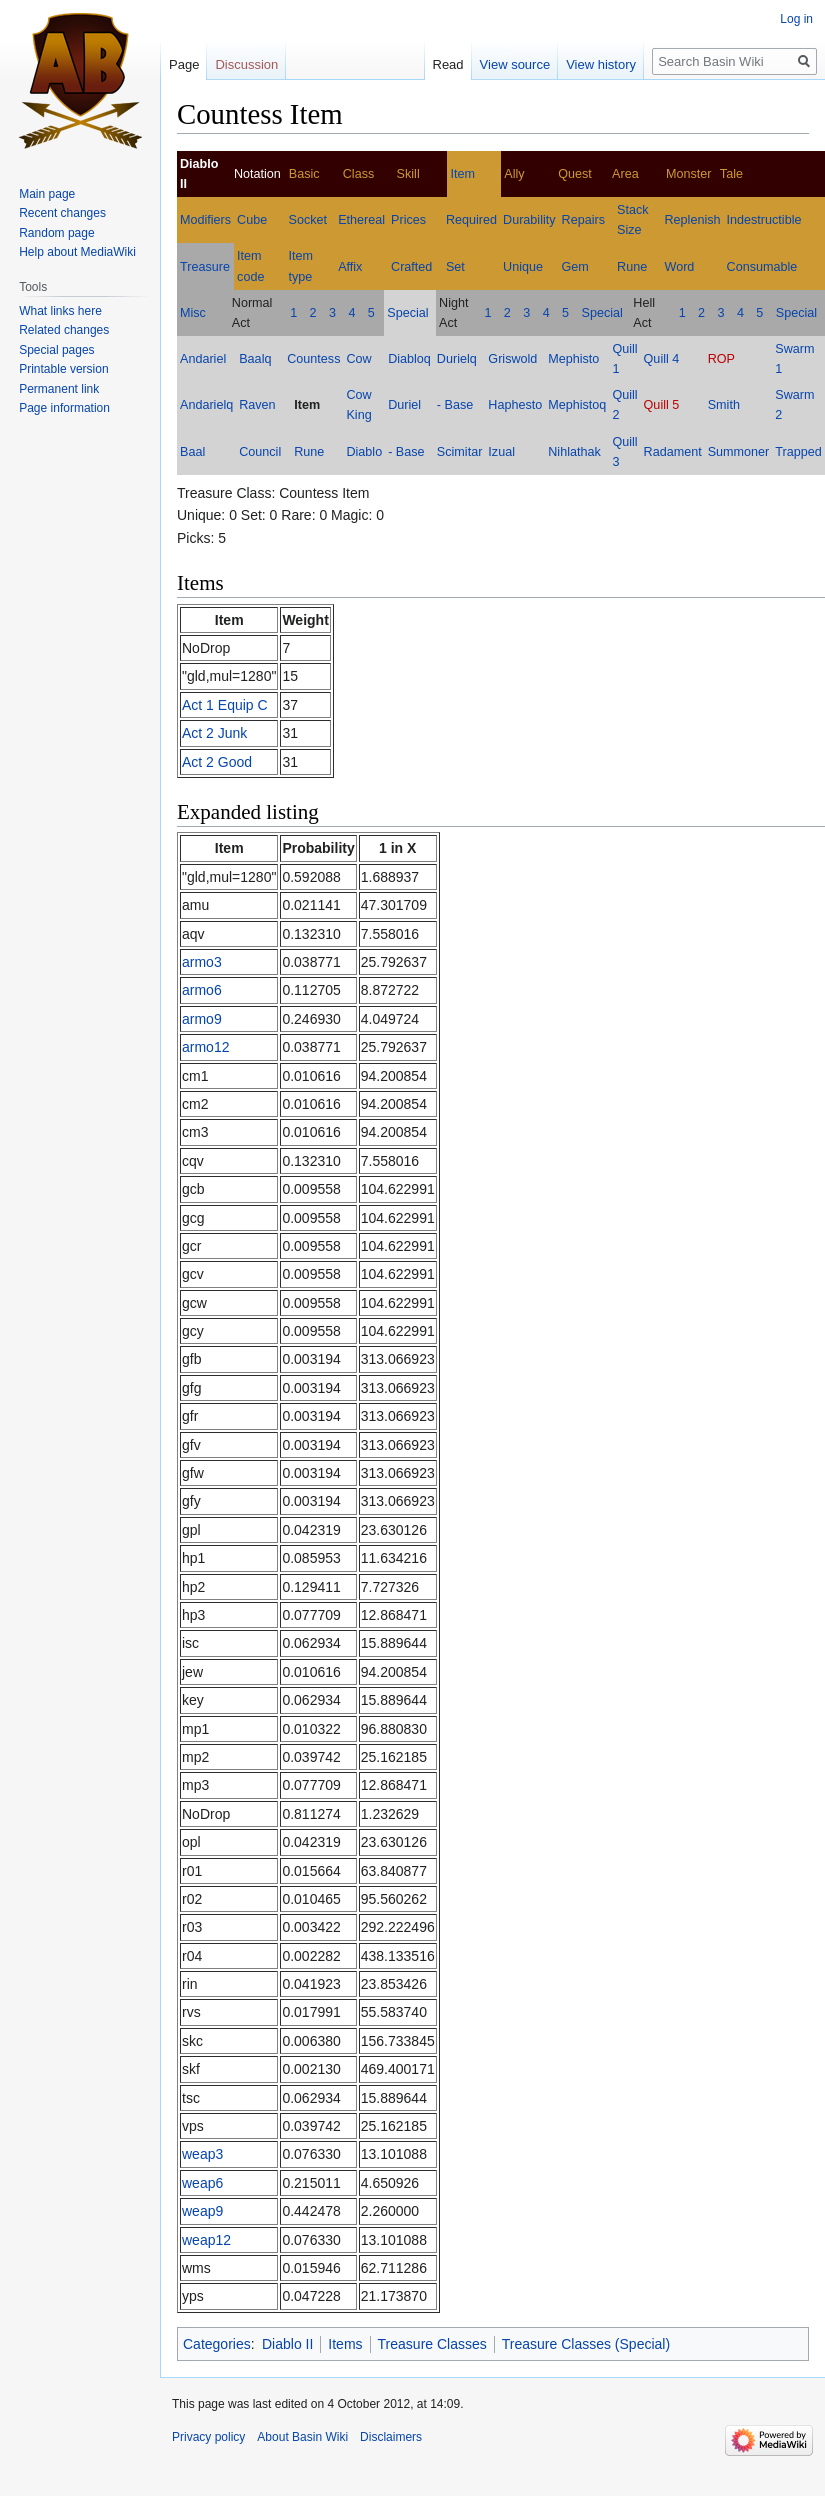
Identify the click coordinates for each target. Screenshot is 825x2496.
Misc (193, 313)
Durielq (457, 359)
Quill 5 (662, 405)
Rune (632, 267)
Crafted (411, 267)
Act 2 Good (217, 762)
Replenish (693, 220)
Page (184, 64)
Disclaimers (391, 2437)
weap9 (202, 2211)
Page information (64, 408)
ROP (721, 359)
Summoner (739, 452)
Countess (313, 359)
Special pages (56, 350)
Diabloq (409, 359)
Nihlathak (574, 452)
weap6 (202, 2183)
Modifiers (205, 220)
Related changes (64, 330)
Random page (56, 233)
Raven (257, 405)
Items (345, 2344)
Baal (192, 452)
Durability (529, 220)
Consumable (762, 267)
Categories (217, 2344)
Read (448, 64)
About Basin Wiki (302, 2437)
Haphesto (515, 405)
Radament (673, 452)
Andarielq (206, 405)
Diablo (364, 452)
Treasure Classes (432, 2344)
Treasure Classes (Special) (586, 2344)
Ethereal (361, 220)
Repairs (583, 220)
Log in (796, 19)
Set (455, 267)
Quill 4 (662, 359)
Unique (523, 267)
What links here (60, 311)
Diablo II (287, 2344)
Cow (358, 359)
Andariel (203, 359)
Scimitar (459, 452)
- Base (455, 405)
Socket (308, 220)
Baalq (255, 359)
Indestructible (764, 220)
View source (515, 64)
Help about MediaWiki (77, 252)
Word (680, 267)
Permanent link (59, 389)
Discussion (246, 64)
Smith (724, 405)
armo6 (202, 990)
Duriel (404, 405)
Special (407, 313)
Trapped (798, 452)
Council (260, 452)
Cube (252, 220)
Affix (350, 267)
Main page (47, 194)
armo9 (202, 1019)
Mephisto (573, 359)
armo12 (205, 1047)
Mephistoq (577, 405)
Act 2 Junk (214, 733)
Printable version (63, 369)
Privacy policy (208, 2437)
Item (462, 174)
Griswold (512, 359)
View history (601, 64)
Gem (575, 267)
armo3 (202, 962)
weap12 (206, 2240)
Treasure (205, 267)
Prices (408, 220)
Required (471, 220)
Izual (501, 452)
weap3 (202, 2154)
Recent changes (62, 213)
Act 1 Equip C (225, 705)
